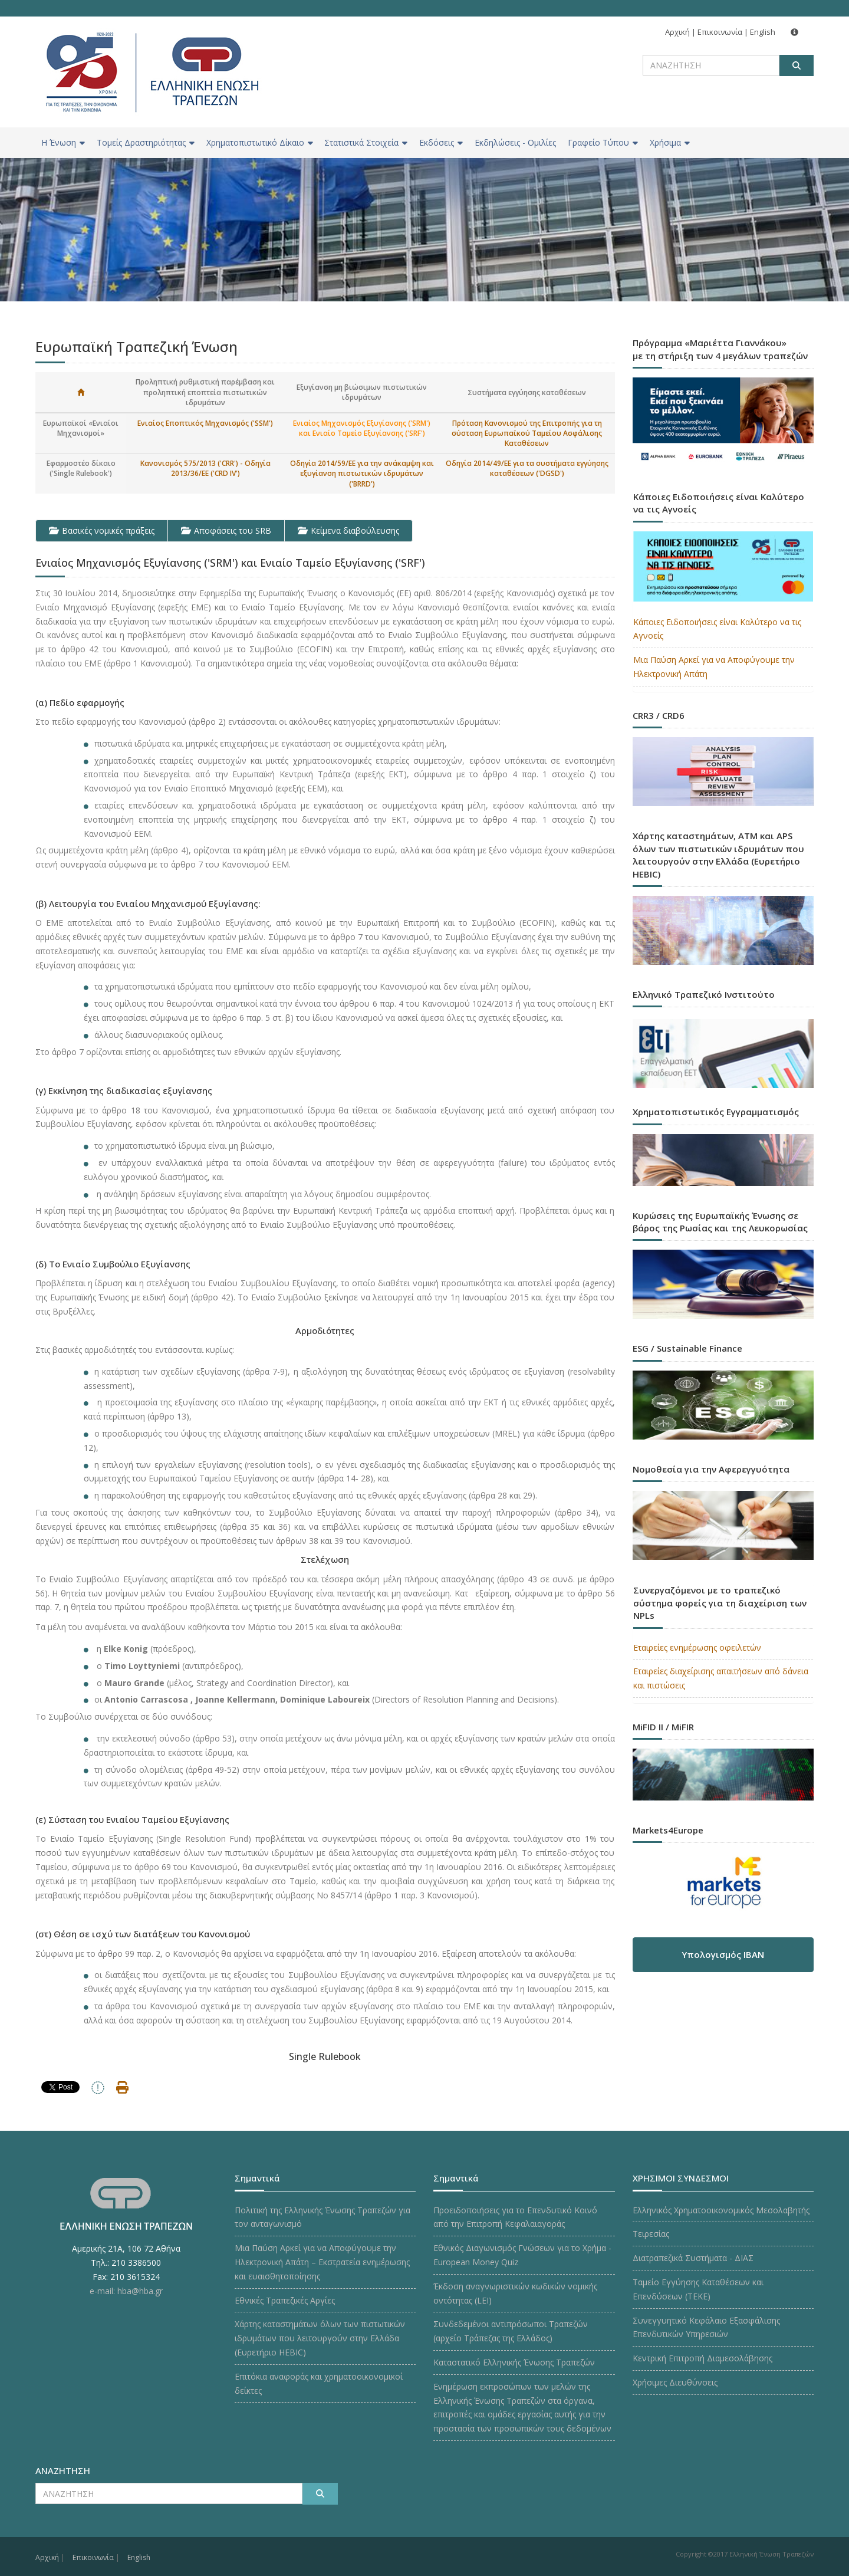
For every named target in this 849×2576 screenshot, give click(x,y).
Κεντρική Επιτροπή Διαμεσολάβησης (702, 2358)
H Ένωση (63, 142)
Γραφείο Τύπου (603, 142)
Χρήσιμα (670, 142)
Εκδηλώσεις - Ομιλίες (515, 142)
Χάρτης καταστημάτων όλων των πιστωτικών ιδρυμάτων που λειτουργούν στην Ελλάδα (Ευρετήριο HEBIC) (320, 2338)
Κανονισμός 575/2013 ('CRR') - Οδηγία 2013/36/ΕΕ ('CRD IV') (205, 468)
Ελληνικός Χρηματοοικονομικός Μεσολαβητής (721, 2210)
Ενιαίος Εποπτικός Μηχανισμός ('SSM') (205, 423)
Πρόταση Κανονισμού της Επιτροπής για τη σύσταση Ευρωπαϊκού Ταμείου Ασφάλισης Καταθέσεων (527, 433)
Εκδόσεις (441, 142)
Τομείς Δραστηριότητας (146, 142)
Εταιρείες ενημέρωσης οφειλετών (697, 1647)
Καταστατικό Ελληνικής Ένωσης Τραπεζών (514, 2362)
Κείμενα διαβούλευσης (348, 530)
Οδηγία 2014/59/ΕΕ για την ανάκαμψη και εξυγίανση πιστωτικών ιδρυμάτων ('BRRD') (362, 473)
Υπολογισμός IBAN (723, 1954)
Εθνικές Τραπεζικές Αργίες (285, 2300)
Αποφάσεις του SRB (226, 530)
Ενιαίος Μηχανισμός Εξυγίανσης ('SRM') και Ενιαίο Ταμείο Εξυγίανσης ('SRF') (361, 428)
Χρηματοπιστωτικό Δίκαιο (259, 142)
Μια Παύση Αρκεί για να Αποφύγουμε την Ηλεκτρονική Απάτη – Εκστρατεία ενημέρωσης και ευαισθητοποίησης (322, 2262)
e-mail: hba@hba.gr (126, 2290)
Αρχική (677, 32)
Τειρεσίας (651, 2233)
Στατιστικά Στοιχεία (365, 142)
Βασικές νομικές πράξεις (101, 530)
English (762, 32)
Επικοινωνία (719, 32)
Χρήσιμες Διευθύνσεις (675, 2382)
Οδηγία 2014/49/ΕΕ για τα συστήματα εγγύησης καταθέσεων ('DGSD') (527, 468)
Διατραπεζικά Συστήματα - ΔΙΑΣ (693, 2257)
